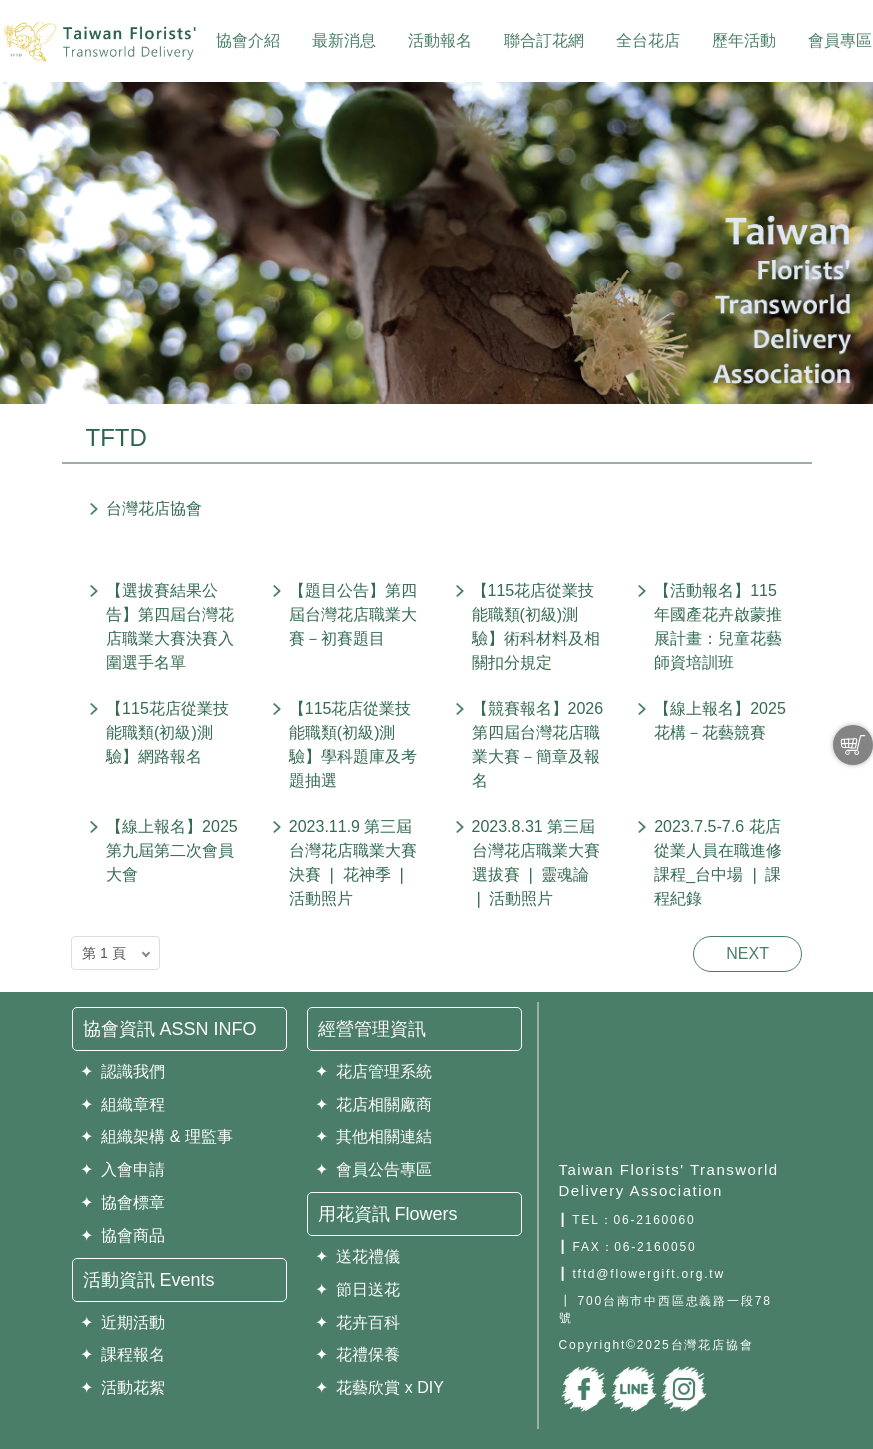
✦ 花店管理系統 (374, 1071)
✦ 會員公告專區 (374, 1169)
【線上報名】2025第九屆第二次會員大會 (172, 850)
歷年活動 (744, 40)
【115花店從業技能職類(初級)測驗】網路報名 (167, 732)
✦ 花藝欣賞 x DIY (379, 1387)
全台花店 (648, 40)
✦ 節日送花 (358, 1289)
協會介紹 (248, 40)
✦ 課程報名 (123, 1354)
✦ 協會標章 (123, 1202)
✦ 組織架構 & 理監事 (156, 1136)
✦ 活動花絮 (123, 1387)
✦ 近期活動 (123, 1322)
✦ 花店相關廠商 (374, 1104)
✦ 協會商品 (123, 1235)
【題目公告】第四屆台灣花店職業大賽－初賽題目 (353, 614)
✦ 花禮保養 (358, 1354)
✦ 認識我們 (123, 1071)
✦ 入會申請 (123, 1169)
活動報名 (440, 40)
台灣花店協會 (154, 508)
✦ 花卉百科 (358, 1322)
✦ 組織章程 (123, 1104)
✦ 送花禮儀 (358, 1256)
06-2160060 (654, 1220)
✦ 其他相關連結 (374, 1136)
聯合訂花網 (544, 40)
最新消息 (344, 40)
